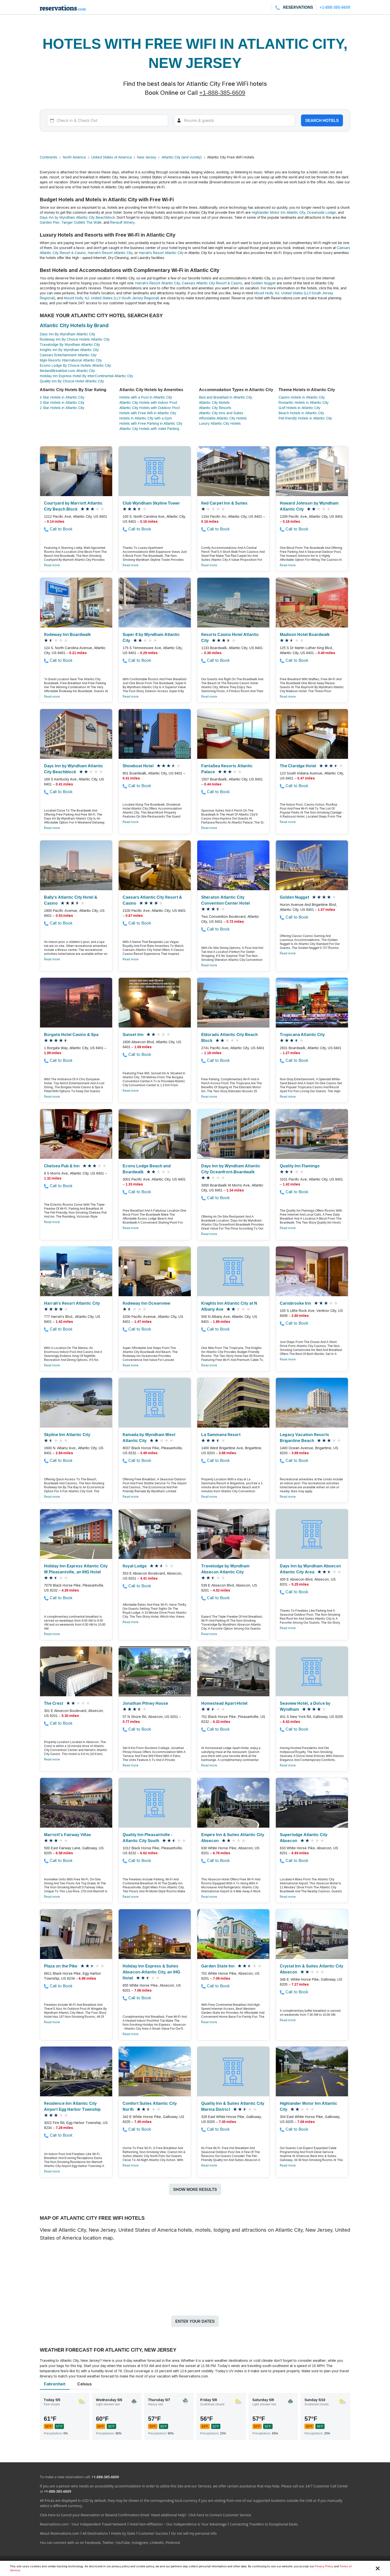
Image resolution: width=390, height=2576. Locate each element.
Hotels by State (123, 2533)
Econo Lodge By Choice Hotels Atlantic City (75, 365)
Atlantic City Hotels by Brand (74, 325)
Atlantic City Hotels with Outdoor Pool (149, 408)
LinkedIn (157, 2542)
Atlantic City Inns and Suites (221, 413)
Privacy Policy (324, 2566)
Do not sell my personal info (194, 2533)
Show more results (195, 2189)
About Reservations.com (59, 2533)
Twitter (108, 2542)
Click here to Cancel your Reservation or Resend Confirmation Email (94, 2515)
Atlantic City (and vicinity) (182, 157)
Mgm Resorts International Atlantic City (71, 360)
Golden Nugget (263, 283)
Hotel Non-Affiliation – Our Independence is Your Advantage (178, 2524)
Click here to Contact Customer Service (219, 2515)
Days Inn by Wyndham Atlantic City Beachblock (77, 217)
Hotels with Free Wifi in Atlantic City (147, 413)
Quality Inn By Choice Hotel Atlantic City (72, 381)
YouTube (122, 2542)
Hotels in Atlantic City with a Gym (145, 418)
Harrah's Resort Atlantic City (110, 253)
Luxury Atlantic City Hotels (220, 423)
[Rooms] (234, 120)
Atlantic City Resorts (215, 408)
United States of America (111, 157)
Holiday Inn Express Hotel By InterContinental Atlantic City (86, 376)
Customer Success (153, 2533)
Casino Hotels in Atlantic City (302, 397)
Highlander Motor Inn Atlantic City (278, 212)
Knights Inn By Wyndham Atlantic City (69, 350)
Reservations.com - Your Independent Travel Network (83, 2524)
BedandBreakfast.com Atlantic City (67, 370)
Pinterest (172, 2542)
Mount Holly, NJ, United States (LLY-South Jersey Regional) (111, 298)
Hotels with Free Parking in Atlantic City (150, 423)
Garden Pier (49, 222)
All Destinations (95, 2533)
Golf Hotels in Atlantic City (299, 408)
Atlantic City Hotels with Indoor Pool (148, 402)
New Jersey (146, 157)
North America (74, 157)
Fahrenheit (54, 2383)
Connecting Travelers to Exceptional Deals (264, 2524)
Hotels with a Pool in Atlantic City (145, 397)
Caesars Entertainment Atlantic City (68, 355)
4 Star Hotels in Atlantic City (62, 397)
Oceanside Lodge (321, 212)
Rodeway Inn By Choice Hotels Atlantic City (75, 339)
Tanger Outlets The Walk (81, 222)
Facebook (92, 2542)
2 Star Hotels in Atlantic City (62, 408)
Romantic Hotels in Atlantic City (304, 402)
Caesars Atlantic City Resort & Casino (212, 283)
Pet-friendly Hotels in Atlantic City (305, 418)
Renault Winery (122, 222)
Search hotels (322, 120)
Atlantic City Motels (214, 402)
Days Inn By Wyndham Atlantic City (67, 334)
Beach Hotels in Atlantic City (301, 413)
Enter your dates (195, 2321)
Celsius (84, 2383)
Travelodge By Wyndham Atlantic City (70, 344)
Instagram (140, 2542)
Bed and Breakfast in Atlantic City (225, 397)
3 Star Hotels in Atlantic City (62, 402)
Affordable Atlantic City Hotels (223, 418)
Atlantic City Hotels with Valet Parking (149, 428)
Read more (52, 565)
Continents (48, 157)
